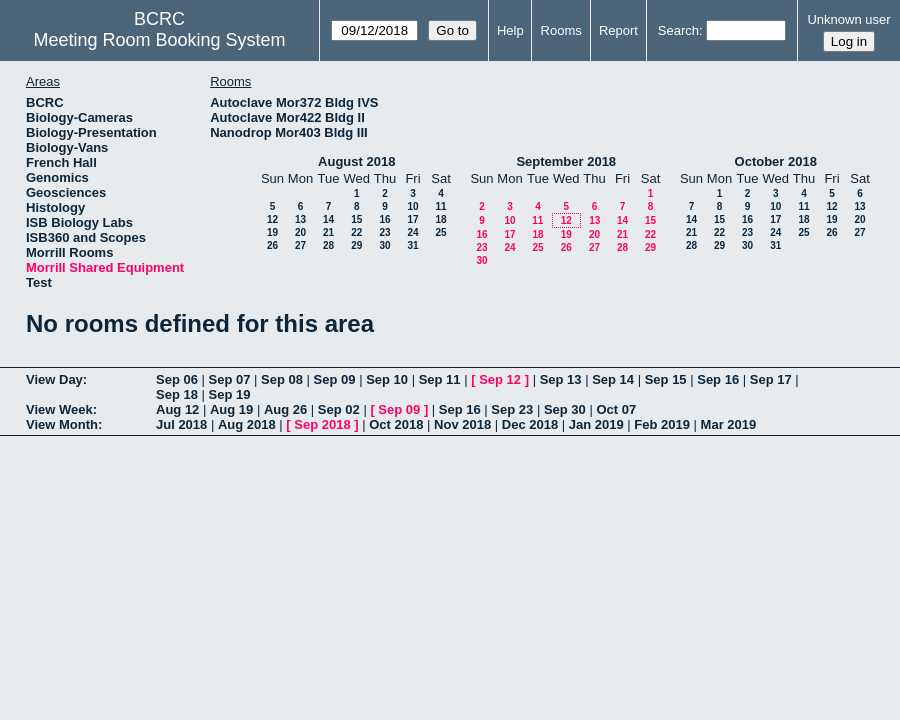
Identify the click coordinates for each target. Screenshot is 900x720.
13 (300, 219)
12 (272, 219)
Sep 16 (718, 379)
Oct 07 (616, 409)
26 (272, 245)
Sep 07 (230, 379)
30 (384, 245)
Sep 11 (440, 379)
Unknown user (848, 19)
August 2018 (356, 161)
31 (412, 245)
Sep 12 (500, 379)
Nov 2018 (462, 424)
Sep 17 (771, 379)
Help (510, 30)
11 (440, 206)
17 (412, 219)
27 (300, 245)
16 (384, 219)
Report (618, 30)
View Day (54, 379)
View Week (59, 409)
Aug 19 (231, 409)
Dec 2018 (530, 424)
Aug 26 (285, 409)
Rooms (561, 30)
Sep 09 (335, 379)
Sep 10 (387, 379)
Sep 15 (666, 379)
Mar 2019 (729, 424)
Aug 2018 (247, 424)
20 (300, 232)
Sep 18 (177, 394)
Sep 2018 (322, 424)
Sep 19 (230, 394)
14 (328, 219)
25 (440, 232)
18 (440, 219)
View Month (62, 424)
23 (384, 232)
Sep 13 (561, 379)
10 (412, 206)
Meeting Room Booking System (160, 40)
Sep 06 (177, 379)
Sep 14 (613, 379)
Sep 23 (512, 409)
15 (356, 219)
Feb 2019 (662, 424)
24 (412, 232)
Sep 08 (282, 379)
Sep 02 (339, 409)
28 (328, 245)
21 (328, 232)
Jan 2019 (596, 424)
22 (356, 232)
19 (272, 232)
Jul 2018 (181, 424)
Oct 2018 (396, 424)
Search (678, 30)
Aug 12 (177, 409)
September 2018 (566, 161)
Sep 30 (565, 409)
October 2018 (776, 161)
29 (356, 245)
